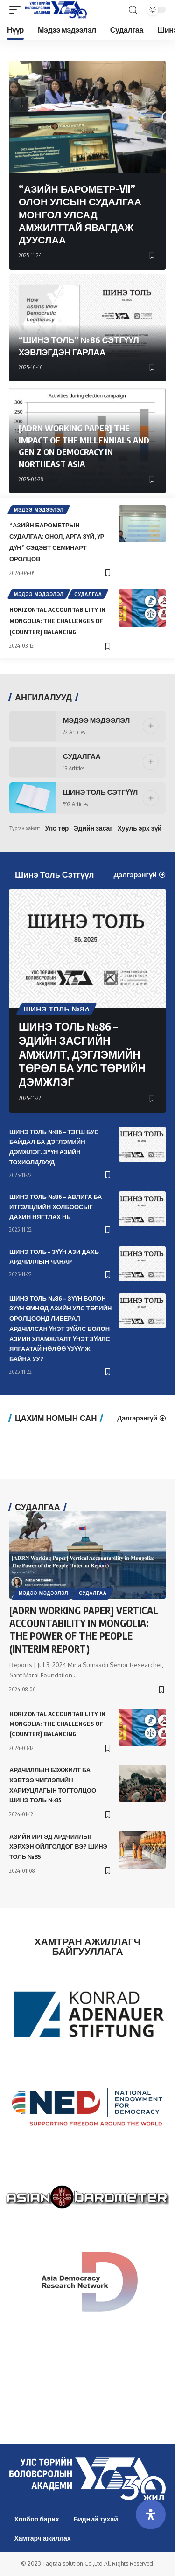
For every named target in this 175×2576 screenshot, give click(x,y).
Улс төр (57, 828)
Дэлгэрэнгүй (135, 874)
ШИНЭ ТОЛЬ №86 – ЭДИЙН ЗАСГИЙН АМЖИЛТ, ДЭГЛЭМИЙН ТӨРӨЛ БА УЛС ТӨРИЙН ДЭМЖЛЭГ (82, 1054)
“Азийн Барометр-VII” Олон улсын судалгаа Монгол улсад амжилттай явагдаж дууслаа (80, 214)
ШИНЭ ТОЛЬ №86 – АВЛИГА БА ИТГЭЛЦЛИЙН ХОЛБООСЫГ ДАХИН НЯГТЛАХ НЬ (55, 1207)
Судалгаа (88, 594)
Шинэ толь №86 (56, 1008)
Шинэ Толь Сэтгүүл (100, 792)
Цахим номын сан (56, 1418)
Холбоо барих (36, 2519)
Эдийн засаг (93, 828)
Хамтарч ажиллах (42, 2538)
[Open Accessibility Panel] (151, 2514)
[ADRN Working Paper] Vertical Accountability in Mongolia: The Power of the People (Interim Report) (83, 1629)
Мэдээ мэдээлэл (38, 509)
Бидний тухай (95, 2519)
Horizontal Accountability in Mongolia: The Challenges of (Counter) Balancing (57, 621)
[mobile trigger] (17, 10)
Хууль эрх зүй (140, 828)
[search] (133, 10)
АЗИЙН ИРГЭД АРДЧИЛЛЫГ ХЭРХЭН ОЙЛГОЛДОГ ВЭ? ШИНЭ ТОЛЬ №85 (58, 1847)
